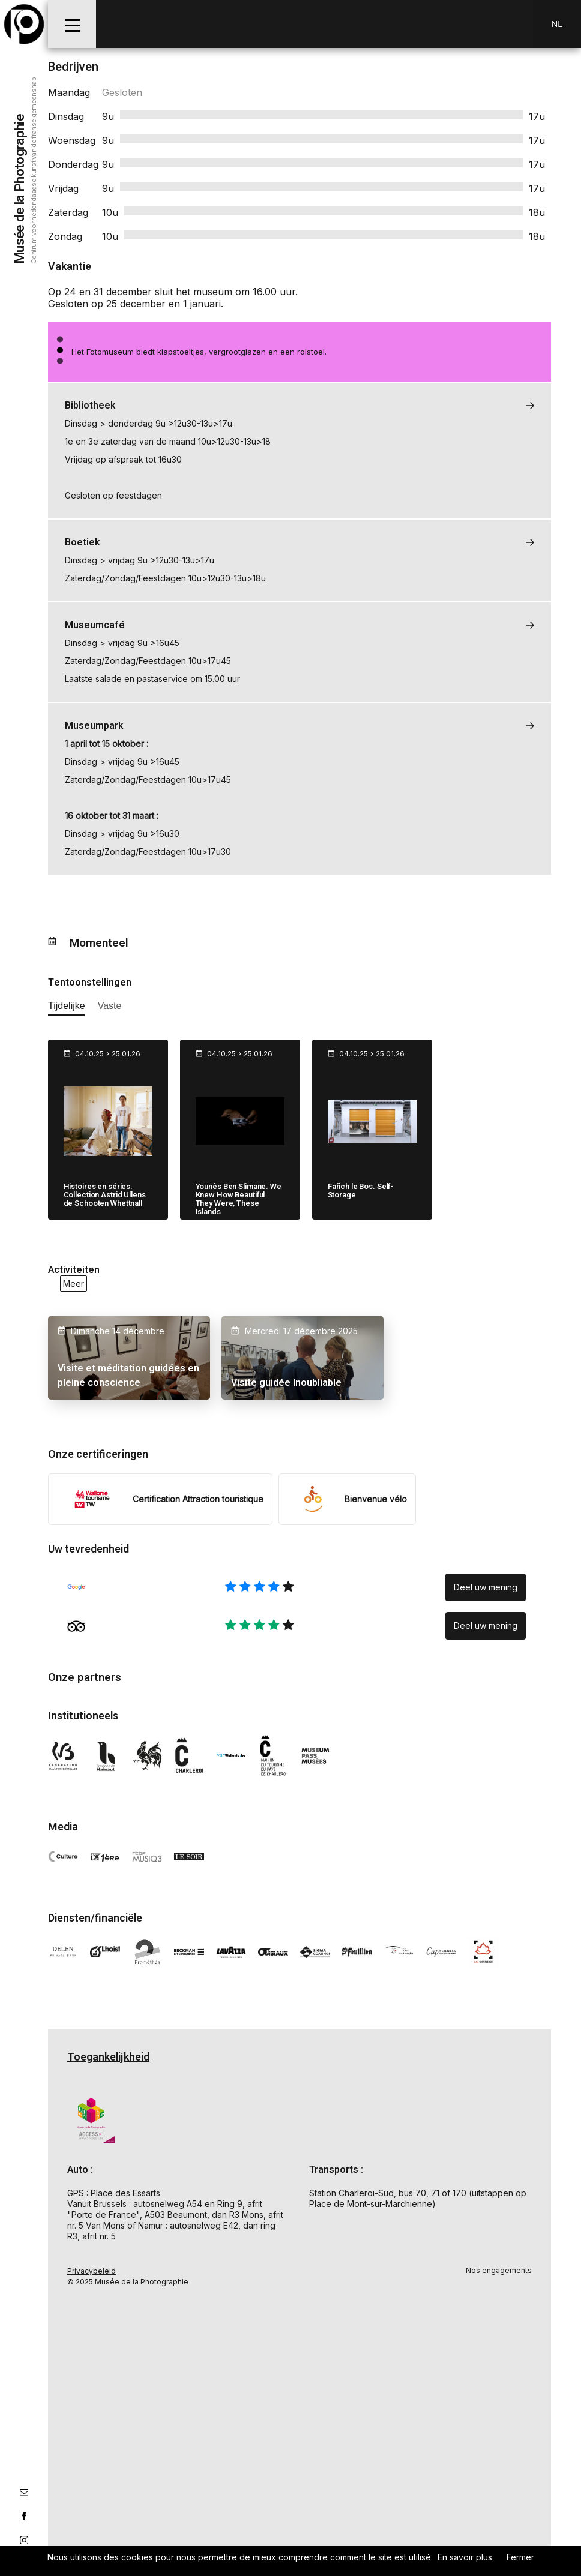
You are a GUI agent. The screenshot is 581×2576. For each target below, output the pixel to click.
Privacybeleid (91, 2270)
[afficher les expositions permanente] (110, 1008)
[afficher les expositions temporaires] (66, 1008)
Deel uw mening (485, 1586)
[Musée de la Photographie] (24, 24)
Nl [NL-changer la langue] (557, 24)
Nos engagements (499, 2269)
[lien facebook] (24, 2516)
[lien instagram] (24, 2540)
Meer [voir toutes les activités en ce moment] (73, 1283)
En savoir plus (465, 2557)
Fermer (520, 2557)
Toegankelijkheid (108, 2057)
